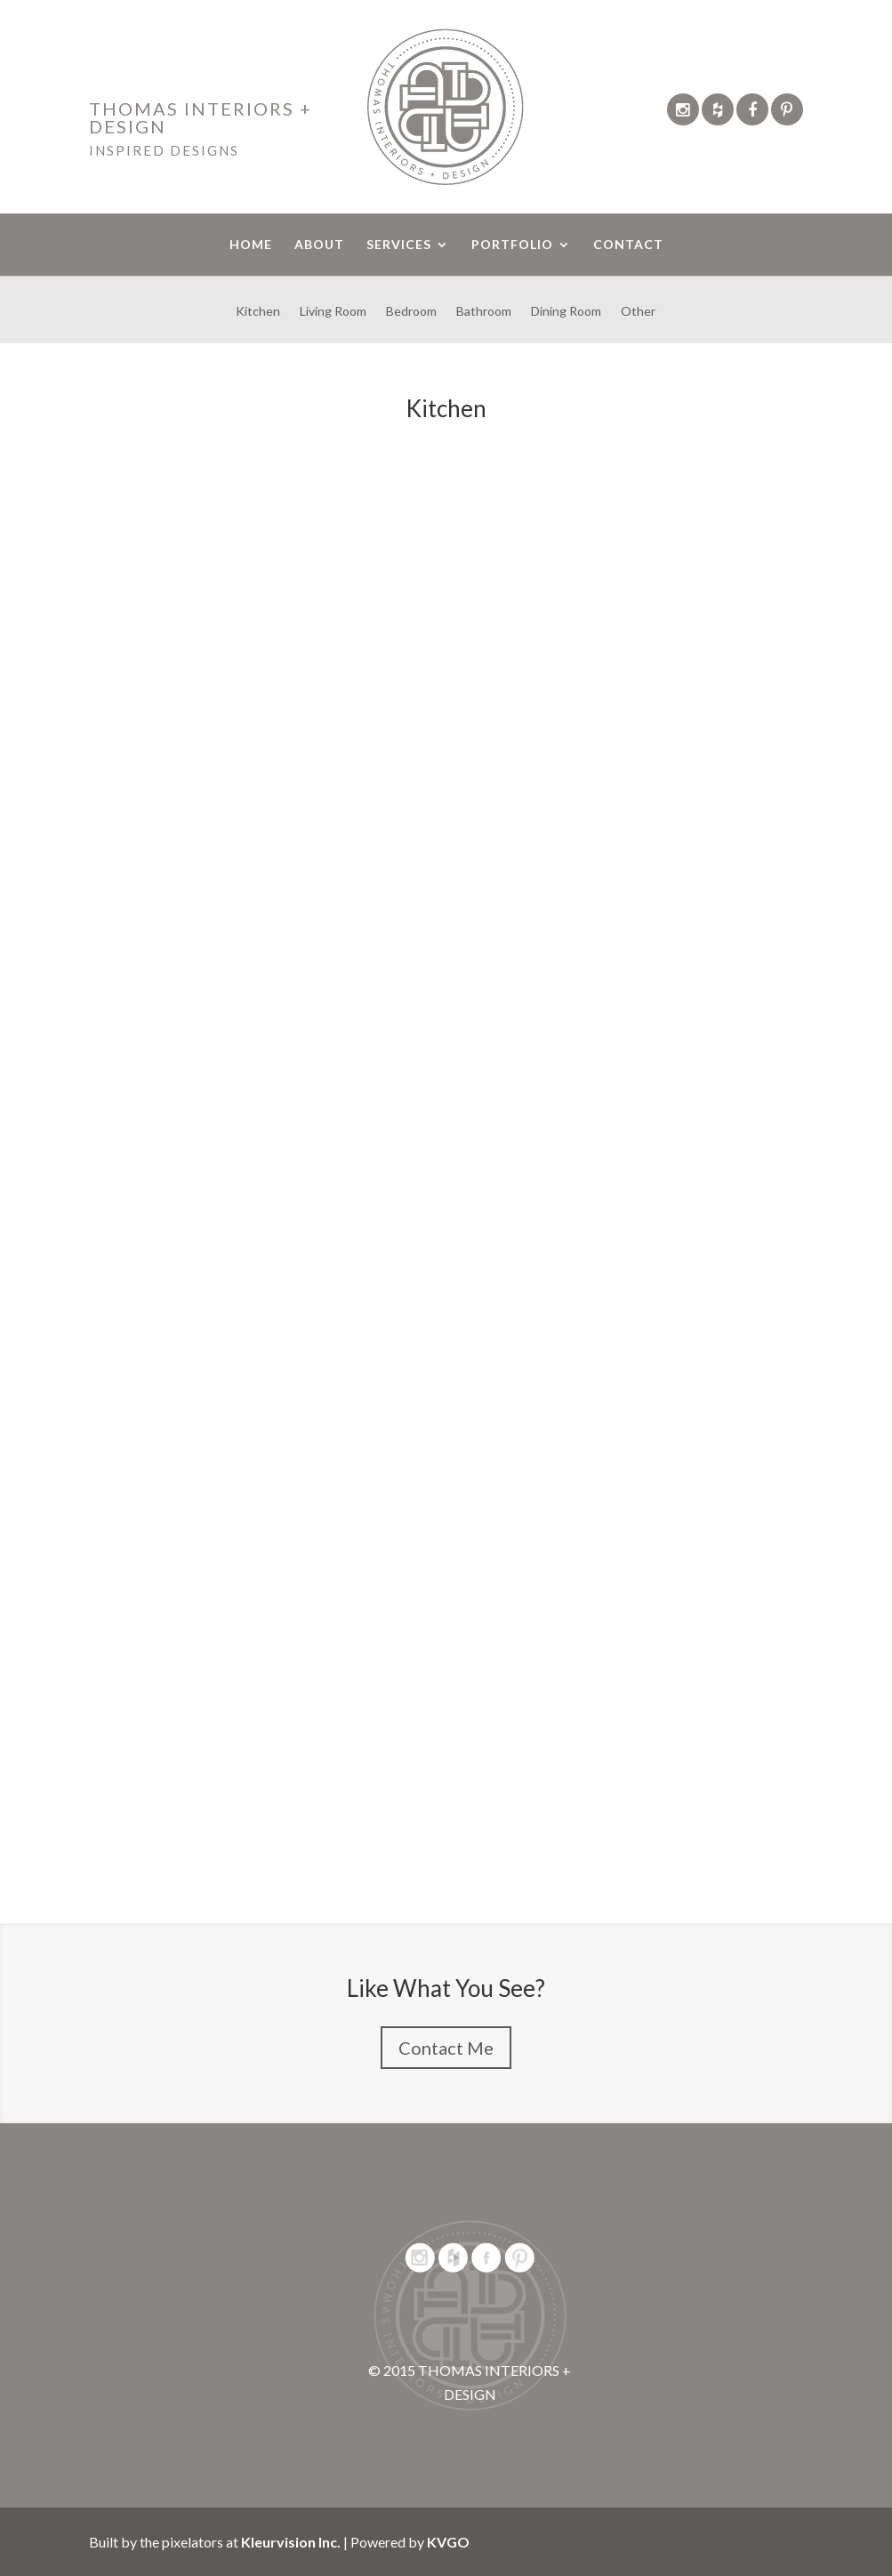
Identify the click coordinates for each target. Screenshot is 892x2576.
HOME (250, 245)
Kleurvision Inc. (291, 2541)
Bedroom (411, 311)
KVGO (448, 2541)
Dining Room (566, 311)
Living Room (333, 311)
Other (638, 311)
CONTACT (628, 245)
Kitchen (258, 311)
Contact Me (446, 2047)
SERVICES (398, 245)
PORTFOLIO (512, 245)
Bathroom (483, 311)
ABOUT (319, 245)
